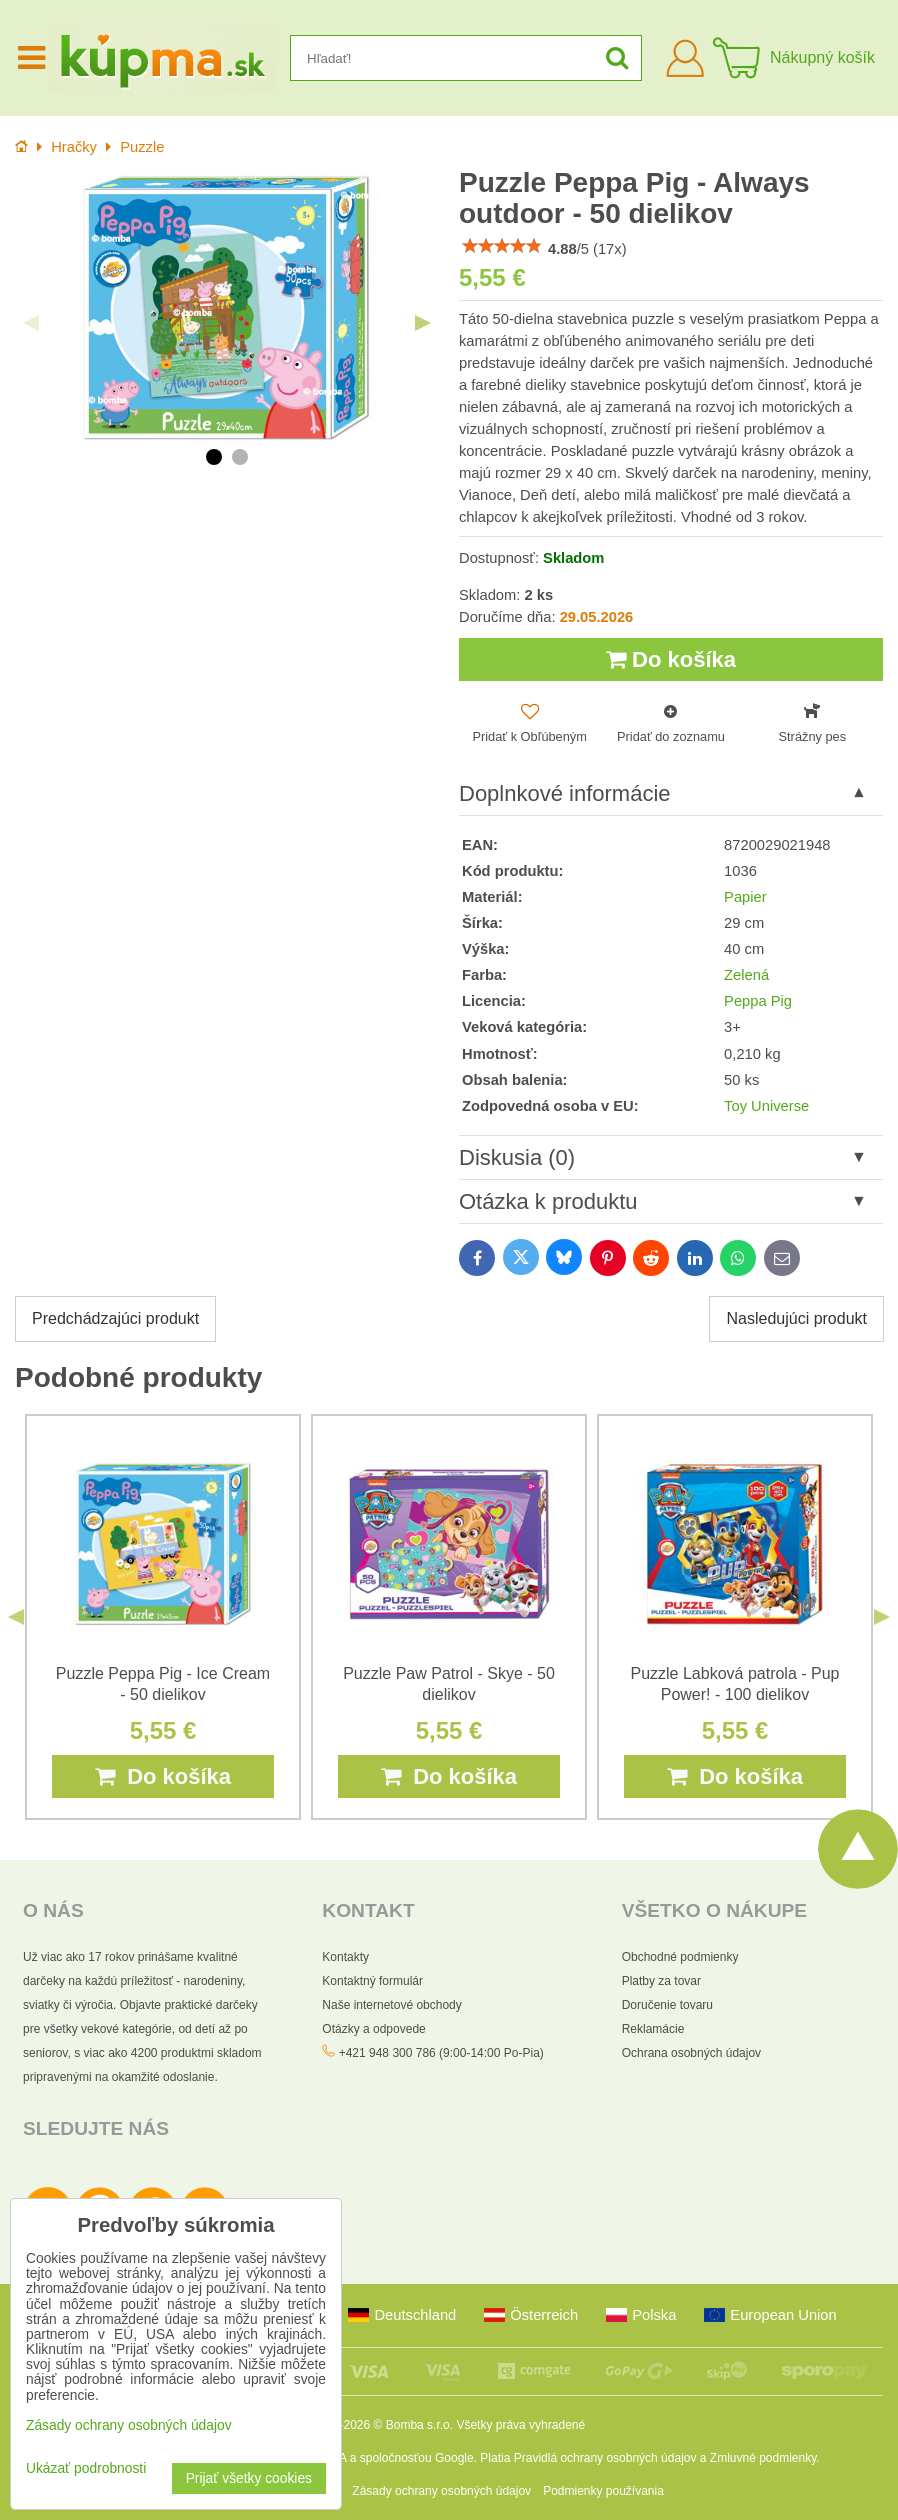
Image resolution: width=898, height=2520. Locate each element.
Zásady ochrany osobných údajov (441, 2491)
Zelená (746, 975)
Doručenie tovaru (667, 2005)
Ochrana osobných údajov (691, 2053)
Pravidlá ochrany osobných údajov (605, 2458)
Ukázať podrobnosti (86, 2468)
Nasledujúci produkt (796, 1318)
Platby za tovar (661, 1981)
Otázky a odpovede (373, 2029)
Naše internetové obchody (391, 2005)
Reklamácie (653, 2029)
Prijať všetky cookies (249, 2478)
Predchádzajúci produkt (115, 1318)
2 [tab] (240, 457)
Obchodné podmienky (680, 1957)
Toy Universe (766, 1106)
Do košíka (671, 659)
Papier (745, 897)
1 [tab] (214, 457)
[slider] (502, 246)
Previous (31, 323)
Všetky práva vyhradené (520, 2425)
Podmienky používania (603, 2491)
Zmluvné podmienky (763, 2458)
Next (423, 323)
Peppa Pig (758, 1001)
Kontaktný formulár (372, 1981)
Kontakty (345, 1957)
